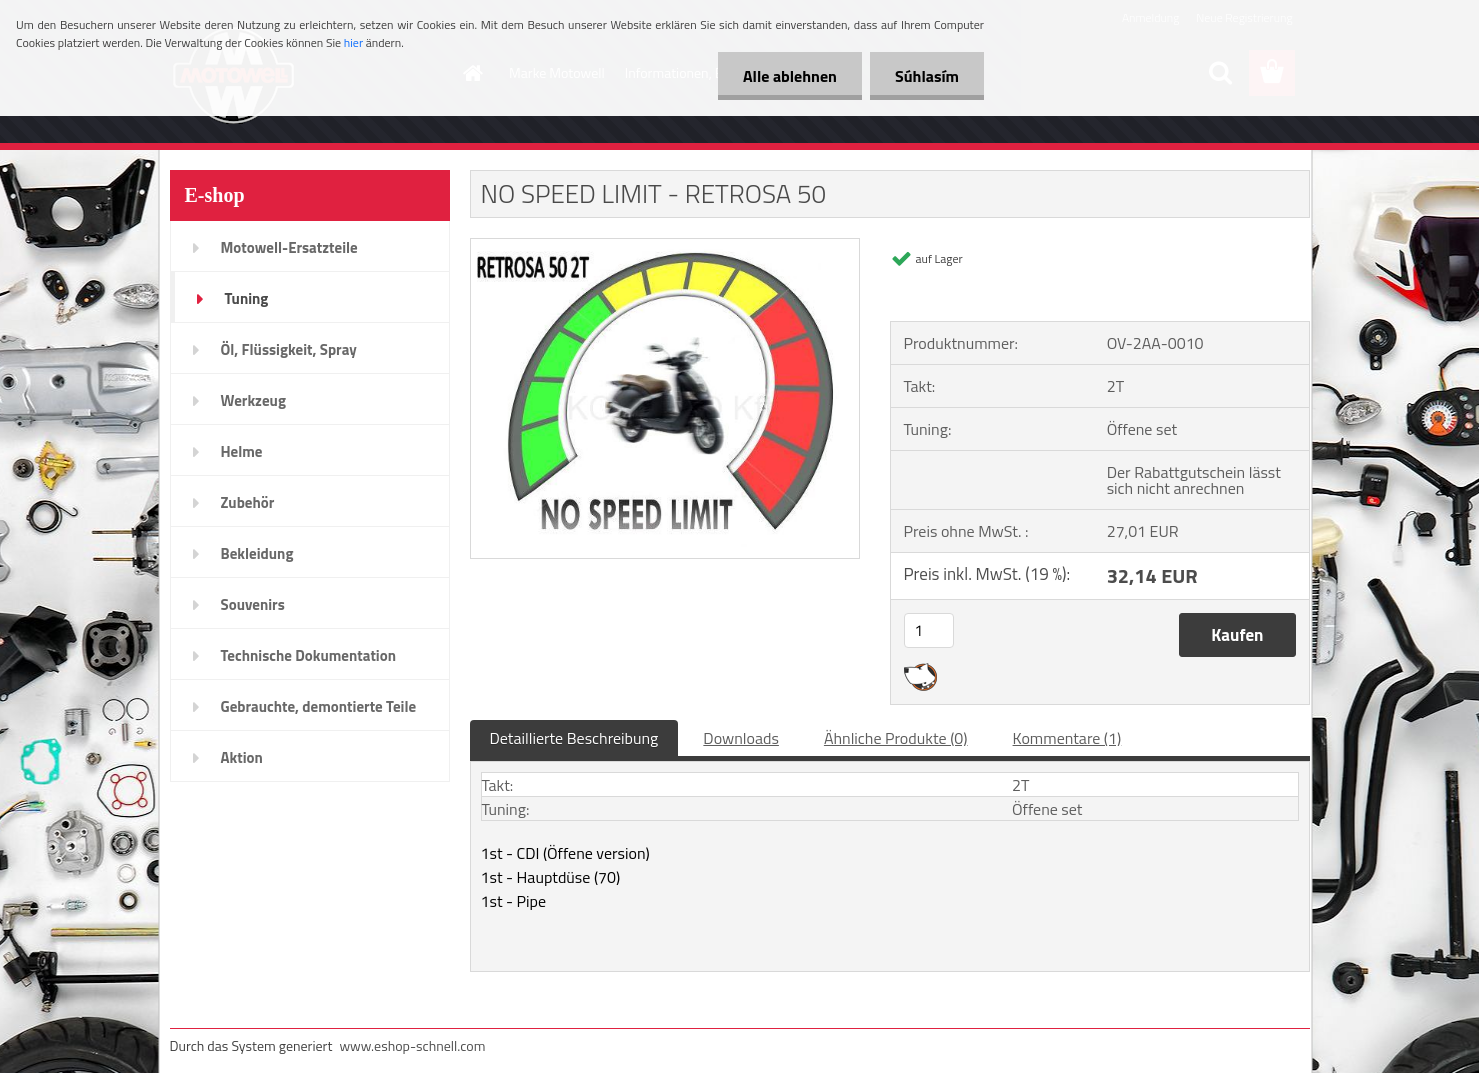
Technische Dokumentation (309, 655)
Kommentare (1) (1067, 738)
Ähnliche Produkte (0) (896, 738)
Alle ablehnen (790, 76)
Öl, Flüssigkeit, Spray (289, 349)
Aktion (242, 757)
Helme (242, 451)
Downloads (741, 738)
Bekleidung (257, 553)
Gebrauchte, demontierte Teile (319, 706)
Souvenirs (253, 604)
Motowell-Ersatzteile (289, 247)
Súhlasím (927, 76)
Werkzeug (253, 400)
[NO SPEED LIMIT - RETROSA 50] (665, 247)
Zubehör (248, 502)
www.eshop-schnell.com (412, 1045)
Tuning (247, 298)
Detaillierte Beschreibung (574, 738)
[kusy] (929, 630)
